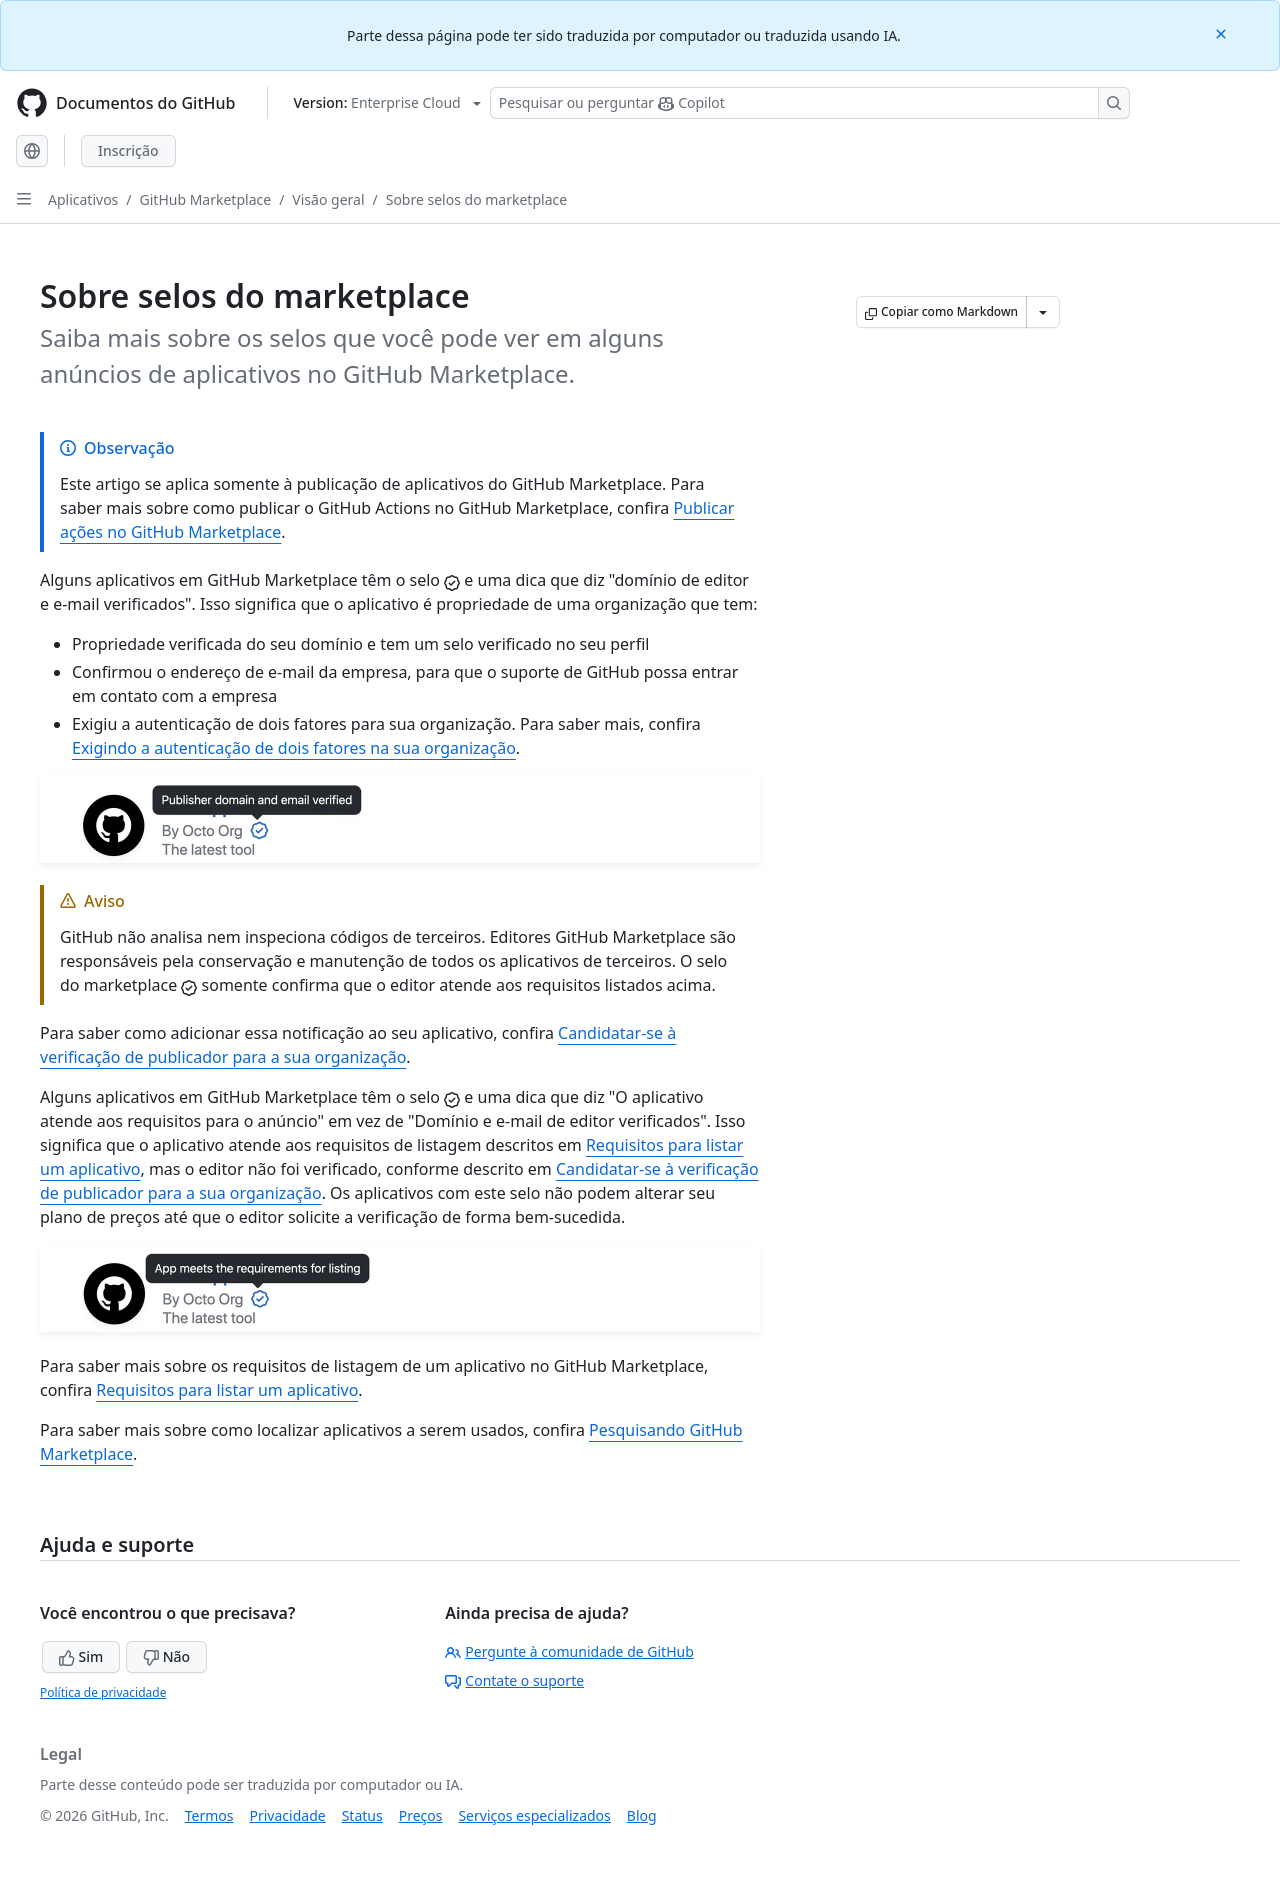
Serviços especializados (534, 1815)
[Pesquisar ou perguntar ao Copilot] (810, 103)
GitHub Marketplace (206, 199)
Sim (81, 1656)
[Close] (1223, 32)
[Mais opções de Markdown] (1043, 312)
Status (362, 1815)
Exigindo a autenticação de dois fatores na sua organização (294, 748)
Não (166, 1656)
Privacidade (288, 1815)
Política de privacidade (103, 1692)
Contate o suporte (514, 1680)
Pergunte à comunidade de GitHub (569, 1651)
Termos (209, 1815)
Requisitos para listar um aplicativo (227, 1390)
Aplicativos (83, 199)
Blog (642, 1815)
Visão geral (328, 199)
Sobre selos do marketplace (476, 199)
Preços (421, 1815)
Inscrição (128, 150)
